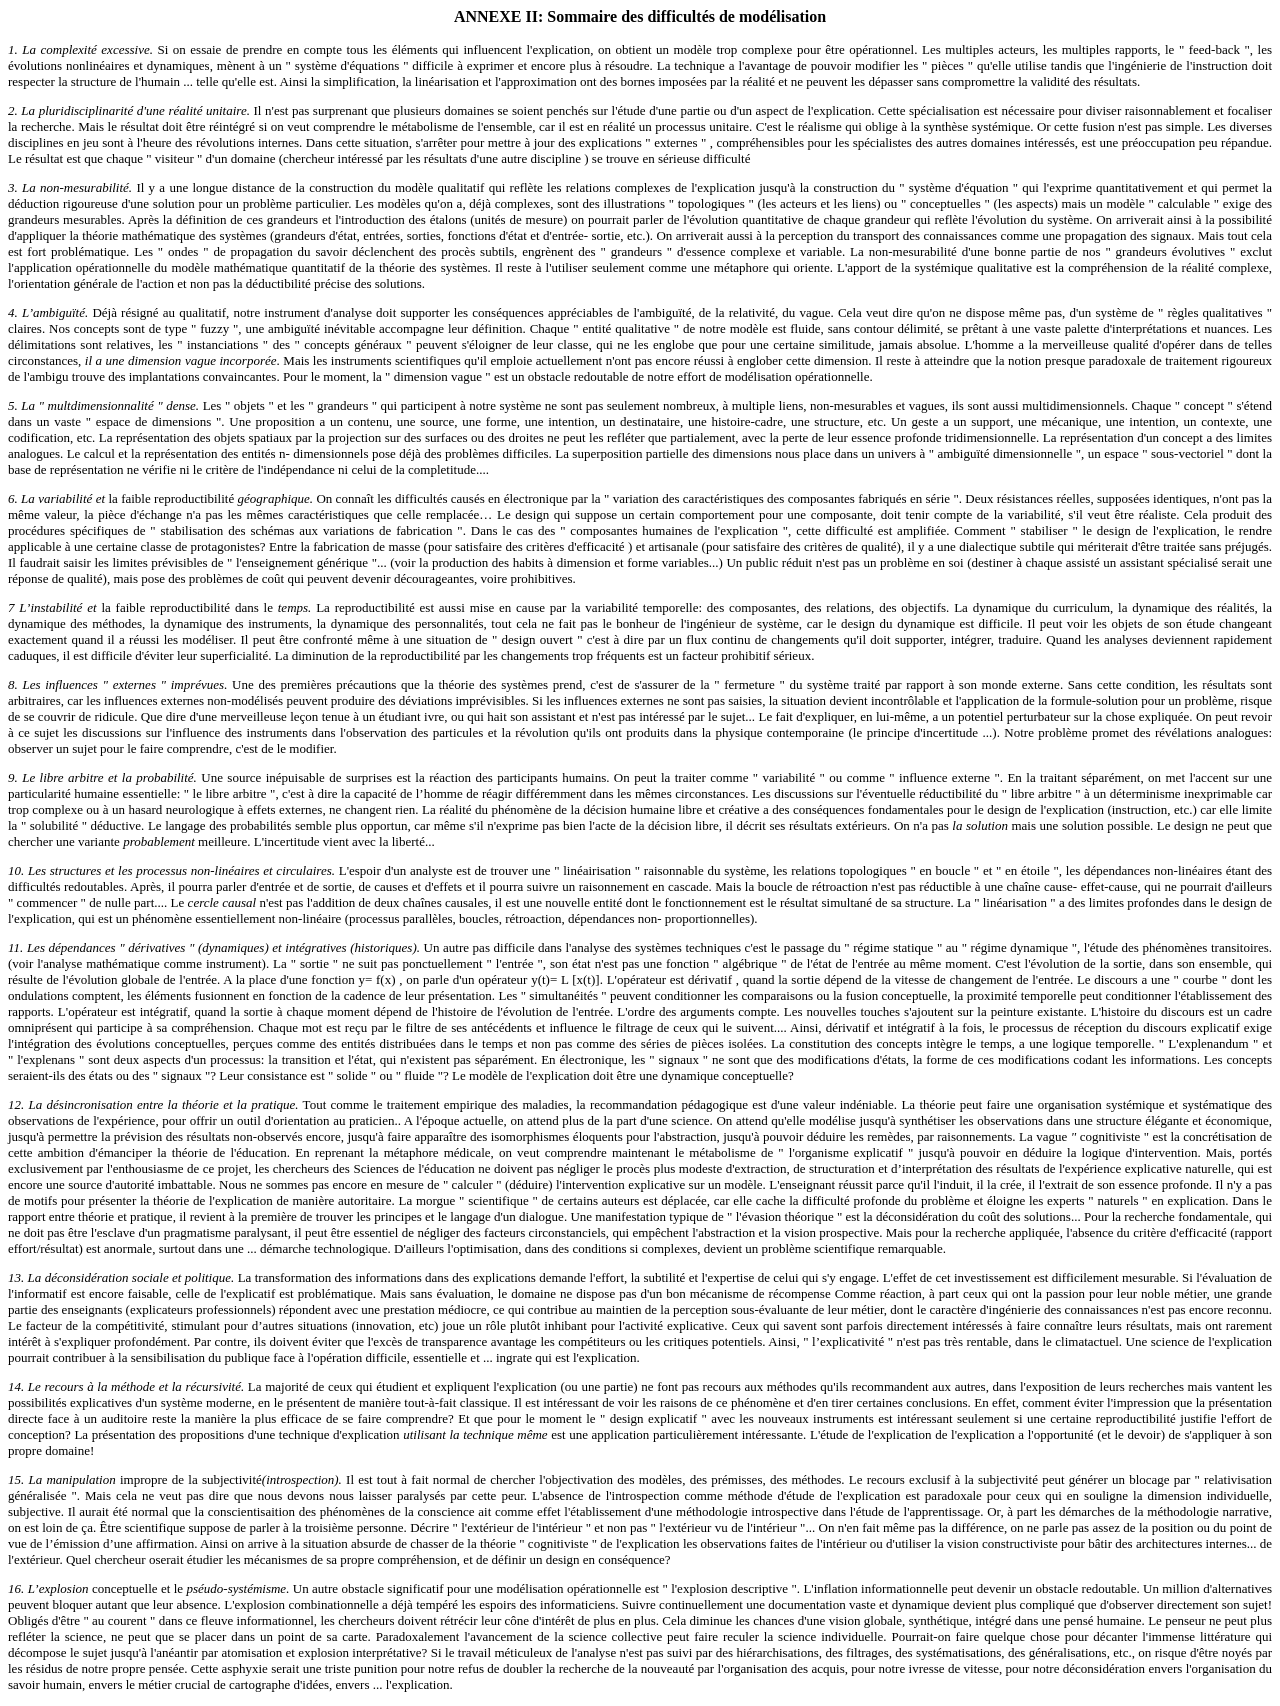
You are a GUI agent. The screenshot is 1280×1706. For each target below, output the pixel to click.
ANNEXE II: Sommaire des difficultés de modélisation (640, 16)
